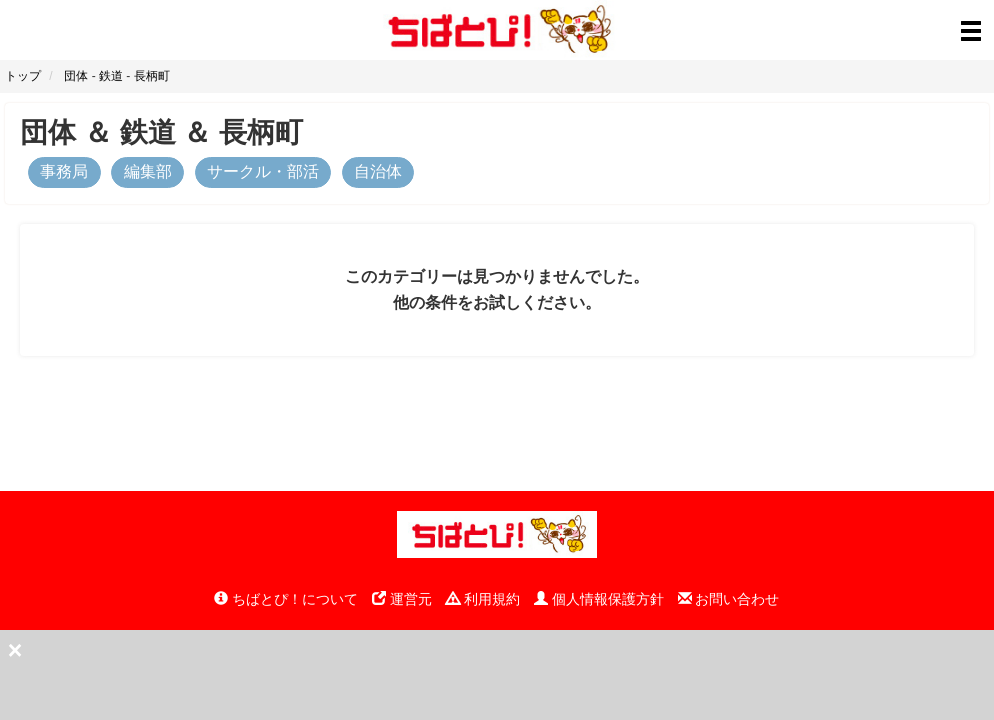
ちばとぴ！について (286, 599)
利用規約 (483, 599)
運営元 (402, 599)
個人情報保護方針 (599, 599)
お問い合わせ (729, 599)
